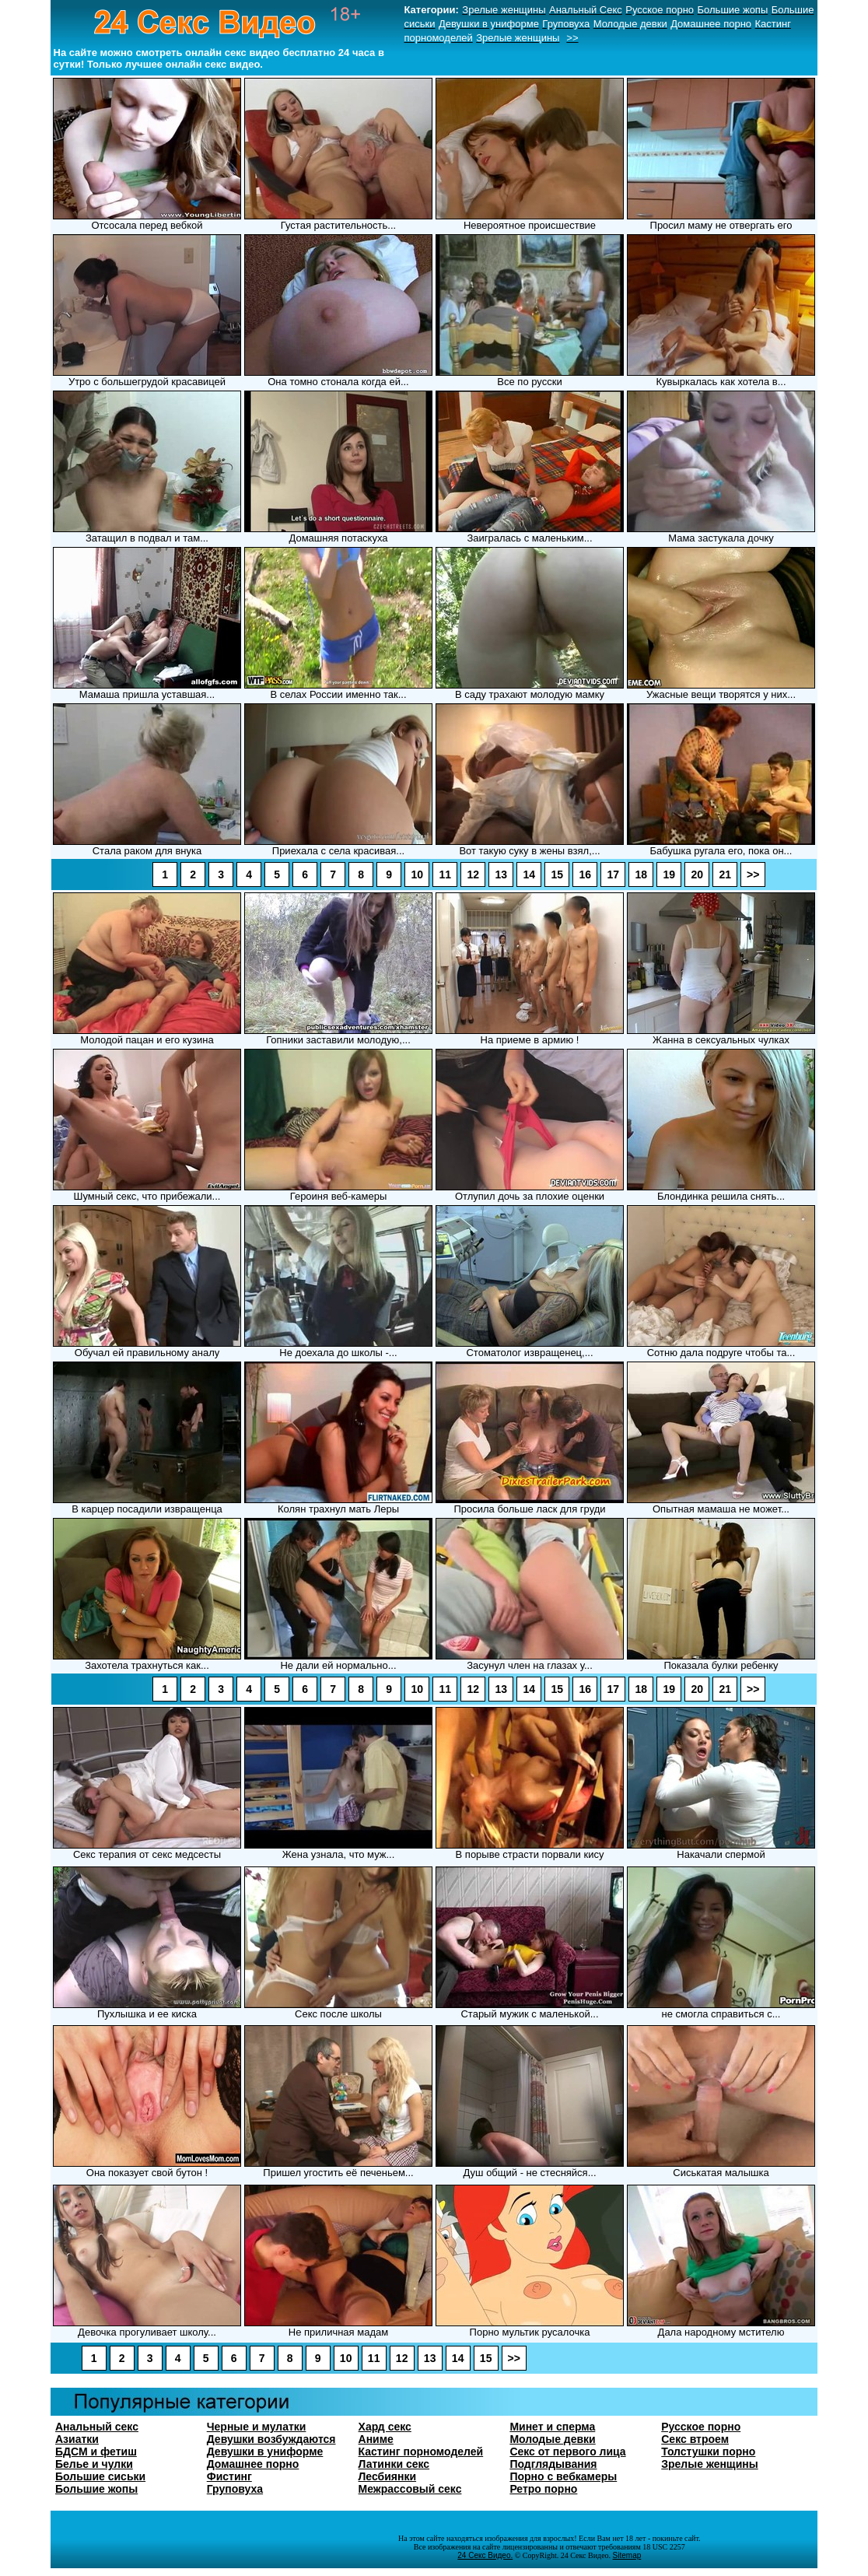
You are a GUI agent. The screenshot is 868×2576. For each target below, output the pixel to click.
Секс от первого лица (567, 2451)
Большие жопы (96, 2489)
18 (641, 874)
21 (725, 874)
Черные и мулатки (256, 2426)
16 (585, 874)
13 (501, 874)
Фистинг (229, 2476)
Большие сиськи (100, 2476)
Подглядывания (553, 2464)
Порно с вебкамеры (563, 2476)
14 (529, 874)
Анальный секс (96, 2426)
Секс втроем (695, 2439)
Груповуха (235, 2489)
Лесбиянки (388, 2476)
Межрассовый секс (410, 2489)
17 (613, 874)
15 (557, 874)
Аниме (376, 2439)
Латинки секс (394, 2464)
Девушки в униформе (265, 2451)
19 (669, 874)
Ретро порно (543, 2489)
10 (417, 874)
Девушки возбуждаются (271, 2439)
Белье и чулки (94, 2464)
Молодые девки (552, 2439)
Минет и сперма (552, 2426)
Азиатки (77, 2439)
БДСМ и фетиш (96, 2451)
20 (697, 874)
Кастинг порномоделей (421, 2451)
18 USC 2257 (663, 2547)
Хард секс (385, 2426)
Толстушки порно (708, 2451)
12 (473, 874)
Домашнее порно (253, 2464)
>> (753, 874)
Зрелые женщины (709, 2464)
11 (445, 874)
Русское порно (700, 2426)
